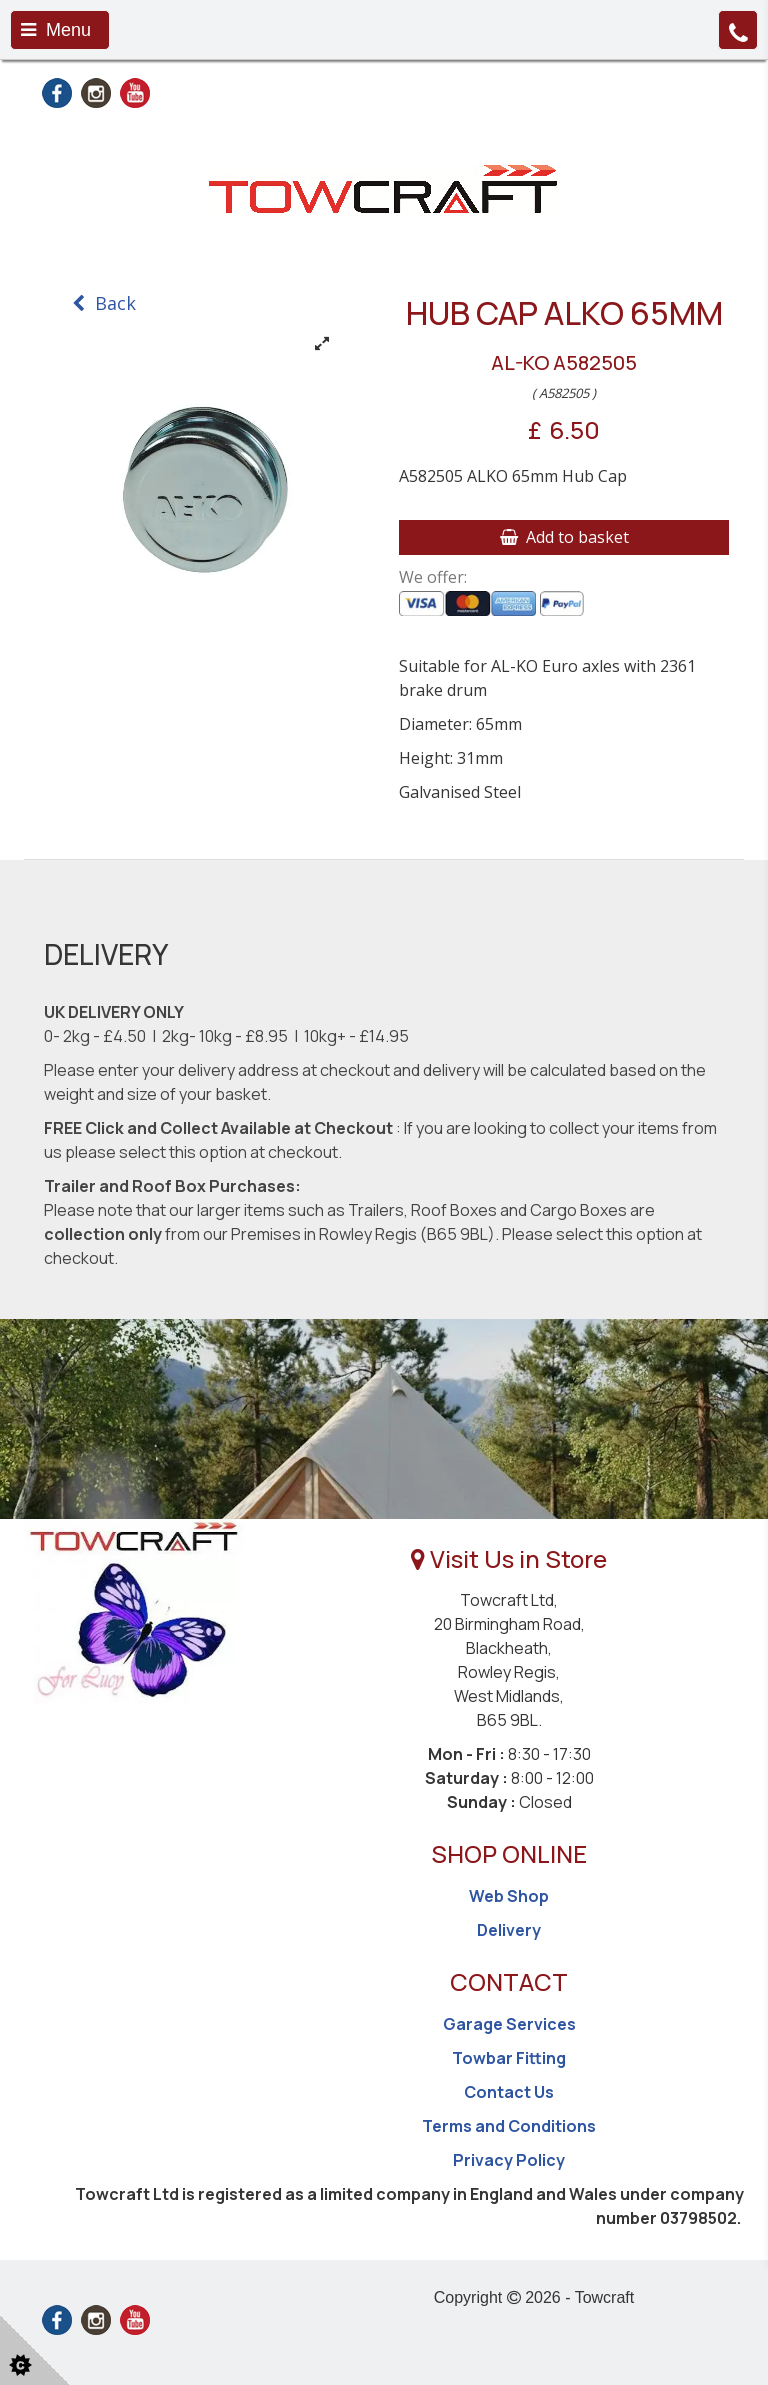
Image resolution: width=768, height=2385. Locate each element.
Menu (56, 30)
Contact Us (509, 2092)
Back (104, 303)
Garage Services (509, 2024)
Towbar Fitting (509, 2058)
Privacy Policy (509, 2160)
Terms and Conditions (509, 2126)
